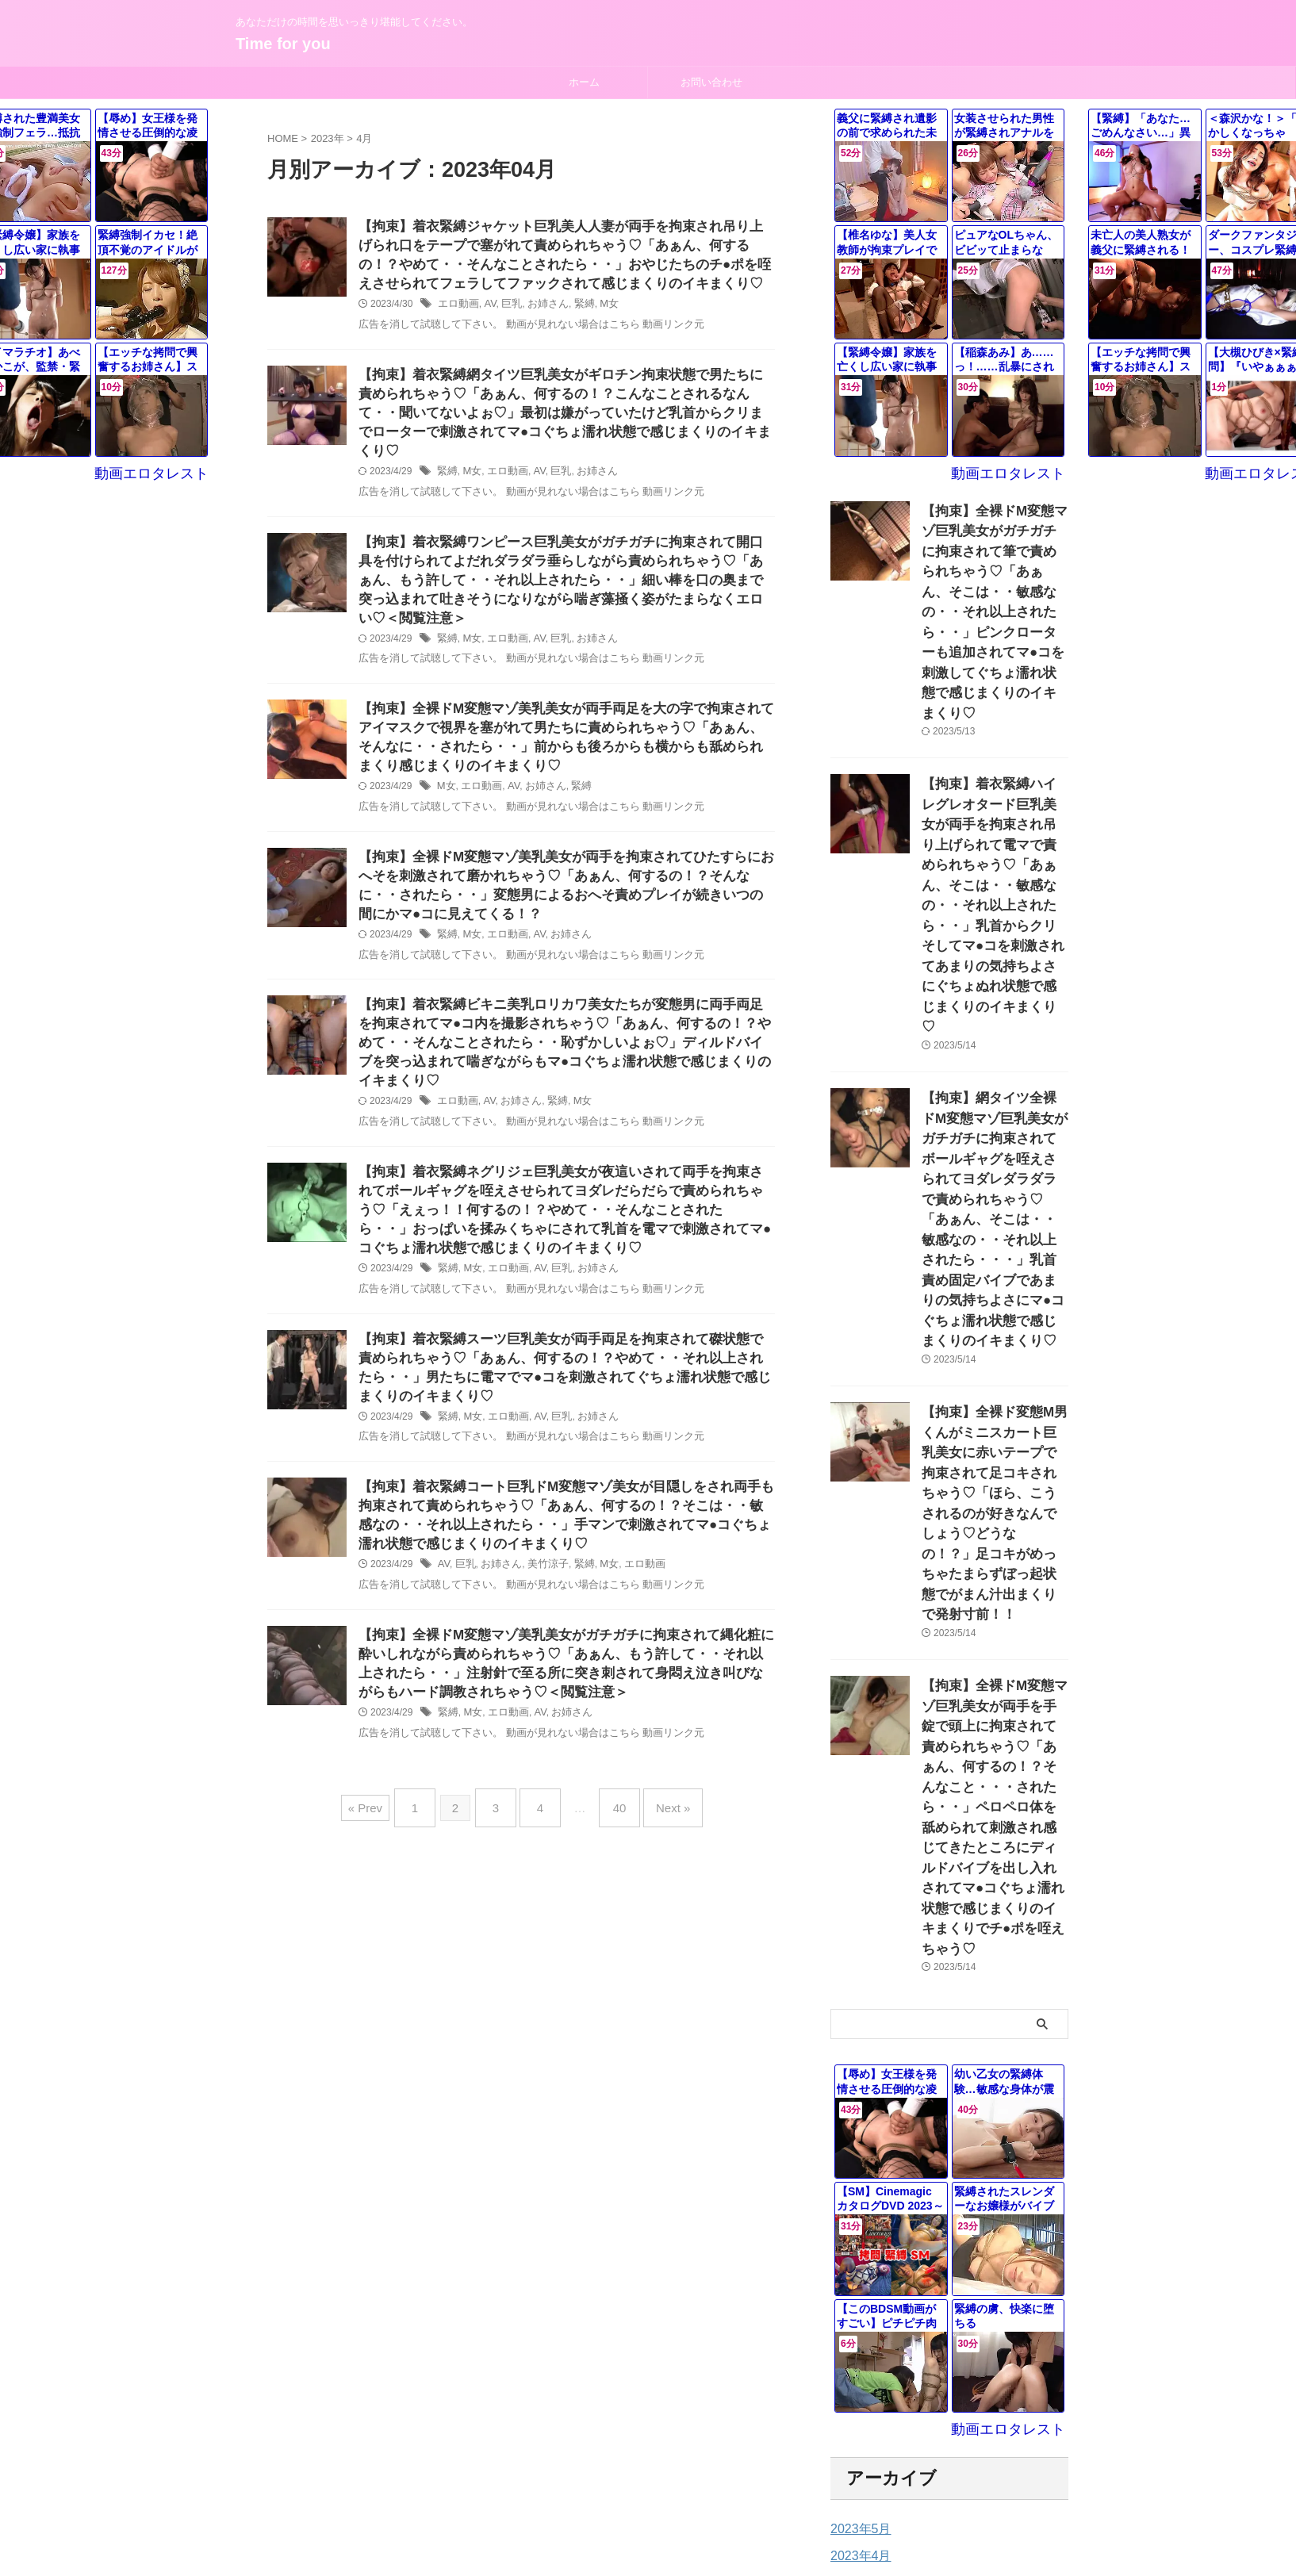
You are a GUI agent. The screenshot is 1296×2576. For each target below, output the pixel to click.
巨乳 (506, 310)
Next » (657, 1806)
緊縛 (574, 310)
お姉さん (541, 310)
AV (486, 310)
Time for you (283, 43)
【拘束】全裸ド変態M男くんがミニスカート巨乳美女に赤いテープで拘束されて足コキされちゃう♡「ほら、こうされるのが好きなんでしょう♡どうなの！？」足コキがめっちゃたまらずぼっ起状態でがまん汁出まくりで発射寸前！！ (994, 1267)
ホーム (584, 82)
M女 (598, 310)
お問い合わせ (711, 82)
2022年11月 (860, 2324)
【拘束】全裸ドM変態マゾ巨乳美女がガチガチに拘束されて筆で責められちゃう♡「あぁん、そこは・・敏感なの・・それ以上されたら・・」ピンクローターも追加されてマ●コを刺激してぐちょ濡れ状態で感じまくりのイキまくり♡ (994, 579)
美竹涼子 (541, 1563)
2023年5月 (857, 2162)
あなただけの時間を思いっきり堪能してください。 (648, 2502)
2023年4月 (857, 2189)
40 (612, 1806)
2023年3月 (857, 2216)
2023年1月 (857, 2270)
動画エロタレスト (1017, 472)
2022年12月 (860, 2297)
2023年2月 (857, 2243)
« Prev (385, 1806)
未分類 (847, 2422)
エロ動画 (457, 310)
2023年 (327, 138)
